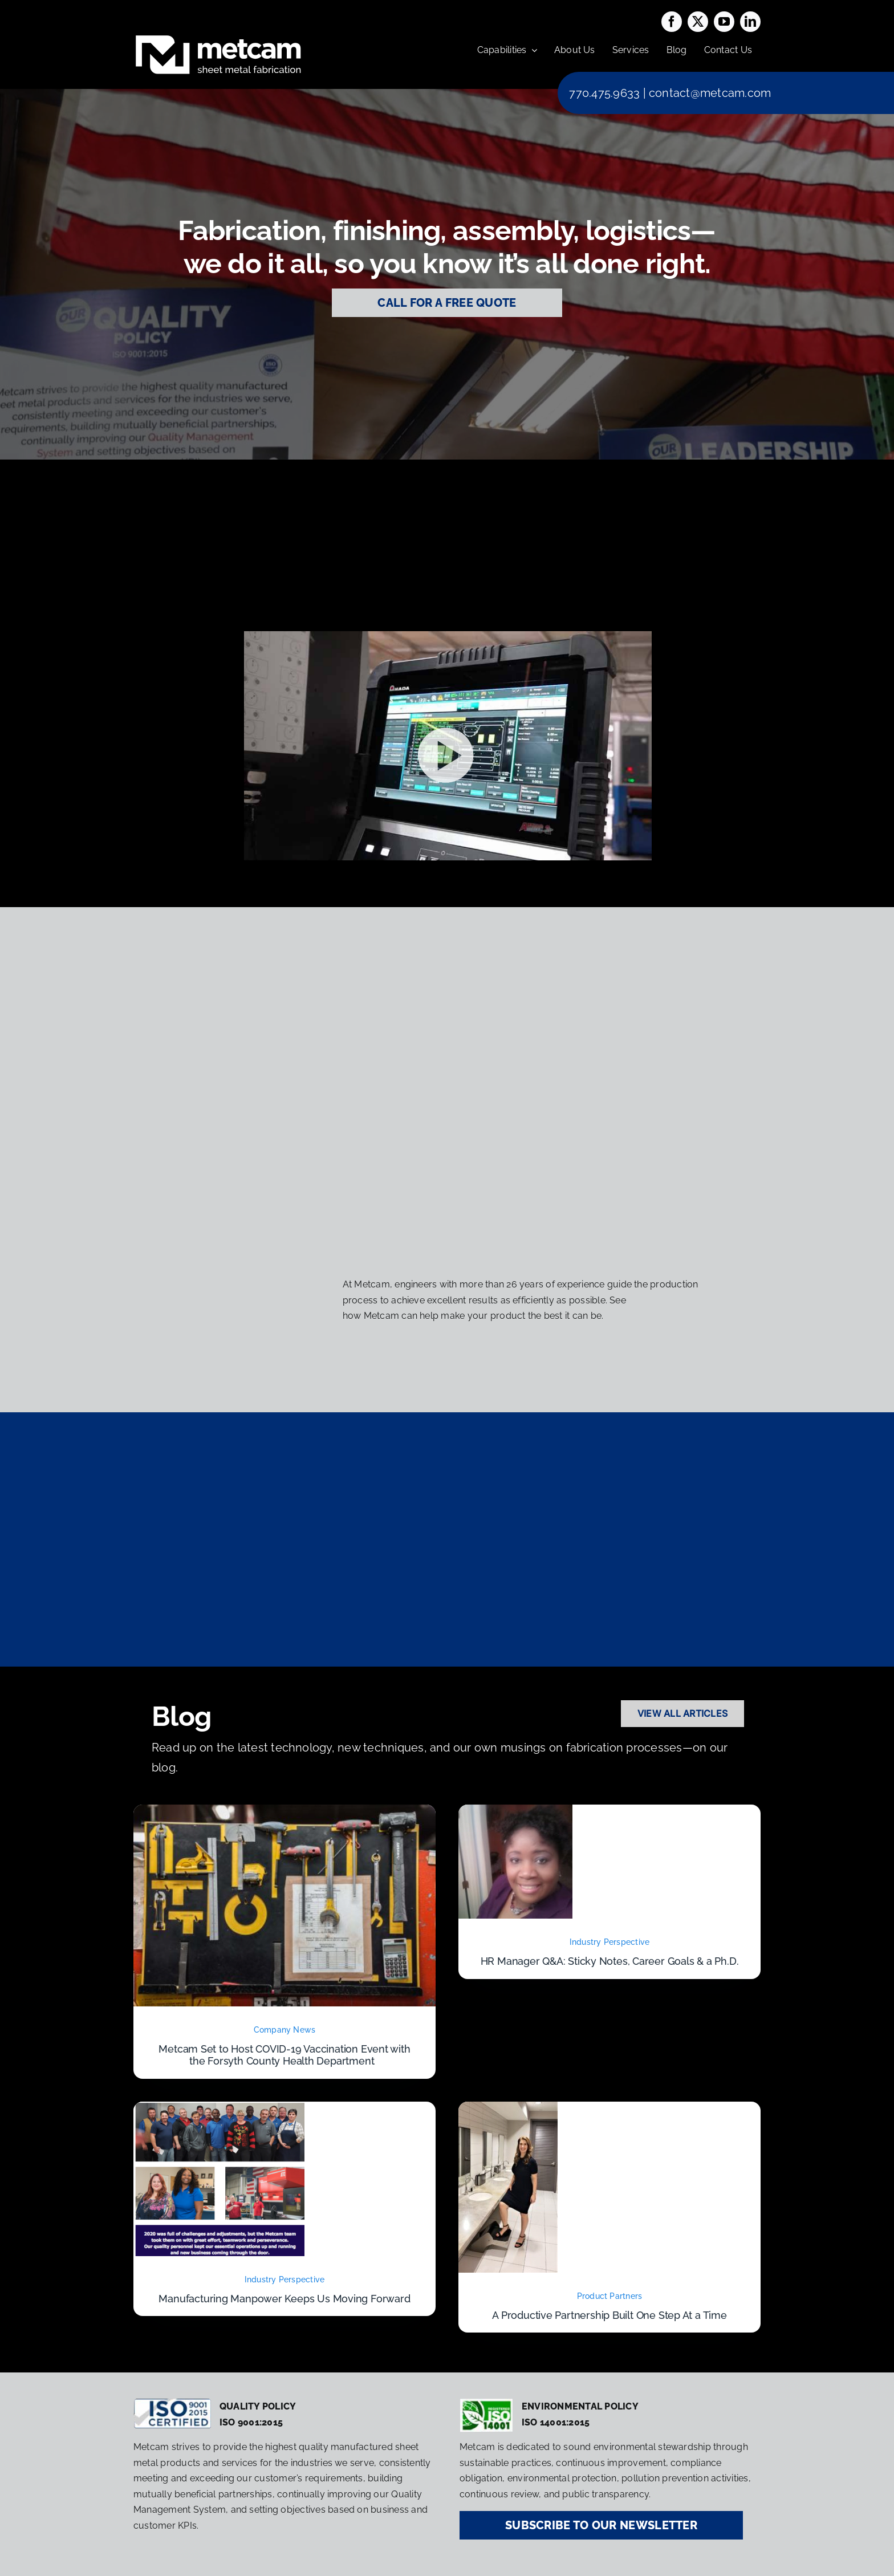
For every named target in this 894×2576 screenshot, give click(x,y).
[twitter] (698, 21)
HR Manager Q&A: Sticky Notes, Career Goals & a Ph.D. (610, 1961)
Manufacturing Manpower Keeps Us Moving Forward (284, 2299)
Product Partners (610, 2296)
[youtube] (724, 21)
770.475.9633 (604, 93)
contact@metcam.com (710, 93)
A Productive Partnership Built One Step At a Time (609, 2315)
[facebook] (671, 21)
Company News (285, 2029)
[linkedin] (750, 21)
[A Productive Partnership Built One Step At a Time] (508, 2109)
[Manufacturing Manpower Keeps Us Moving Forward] (218, 2109)
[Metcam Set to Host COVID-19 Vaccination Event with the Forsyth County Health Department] (284, 1812)
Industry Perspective (610, 1942)
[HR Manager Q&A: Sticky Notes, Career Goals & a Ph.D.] (515, 1812)
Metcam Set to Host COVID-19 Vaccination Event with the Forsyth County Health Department (284, 2055)
